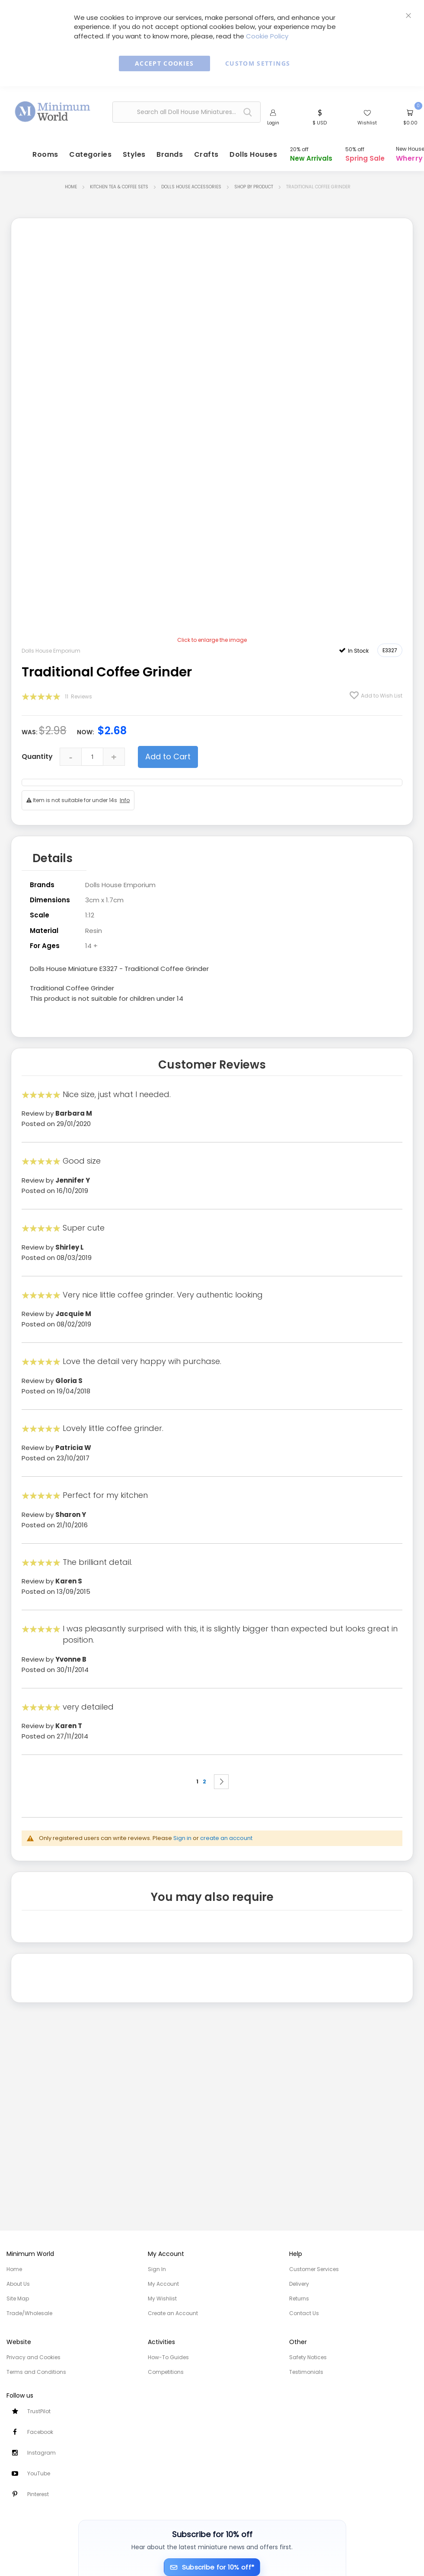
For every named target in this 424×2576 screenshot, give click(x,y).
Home (71, 187)
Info (125, 800)
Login (273, 123)
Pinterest (38, 2494)
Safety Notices (308, 2357)
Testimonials (306, 2372)
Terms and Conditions (36, 2372)
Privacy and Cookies (33, 2357)
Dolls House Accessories (191, 187)
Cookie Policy (267, 36)
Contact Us (304, 2313)
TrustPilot (39, 2411)
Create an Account (173, 2313)
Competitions (166, 2372)
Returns (299, 2298)
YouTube (38, 2473)
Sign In (157, 2269)
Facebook (40, 2432)
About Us (18, 2283)
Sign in (182, 1836)
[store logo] (52, 111)
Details (52, 858)
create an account (226, 1836)
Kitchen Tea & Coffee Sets (119, 187)
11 (78, 697)
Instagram (41, 2452)
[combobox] (186, 113)
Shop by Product (253, 187)
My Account (163, 2283)
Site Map (17, 2298)
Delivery (299, 2283)
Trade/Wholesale (29, 2313)
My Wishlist (162, 2298)
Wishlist (367, 123)
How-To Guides (168, 2357)
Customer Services (314, 2269)
